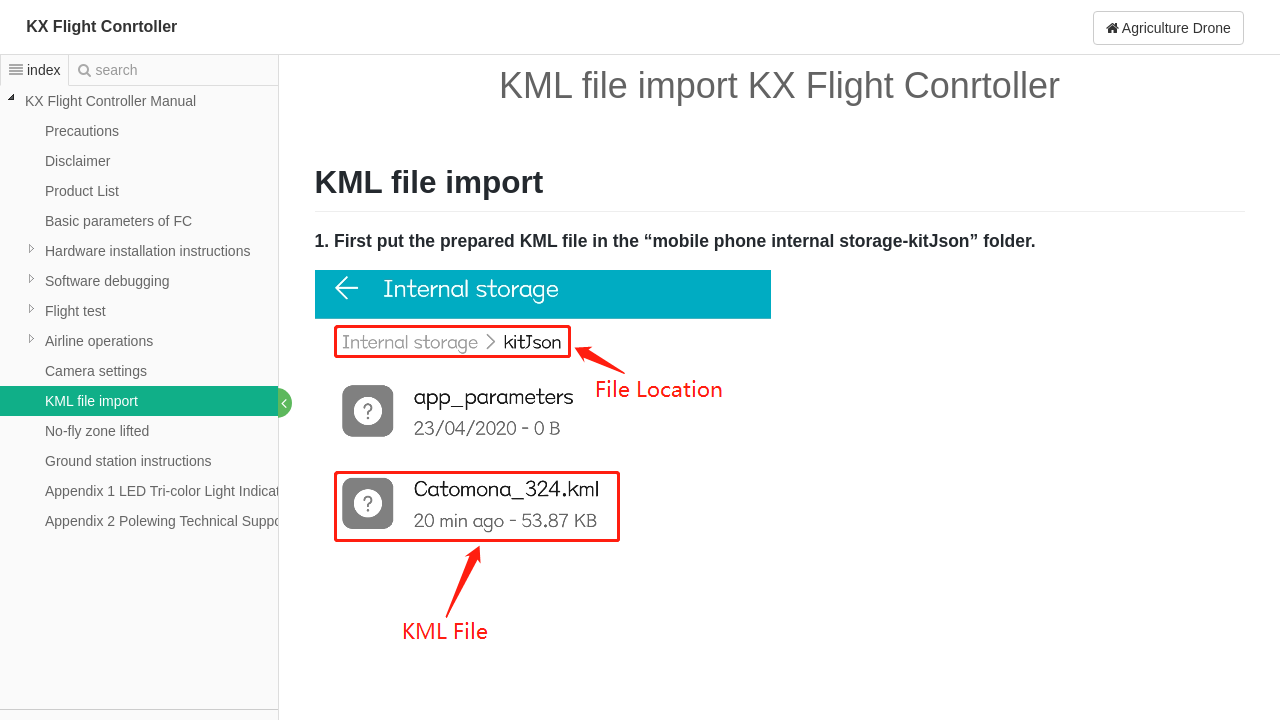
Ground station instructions (128, 461)
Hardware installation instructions (147, 251)
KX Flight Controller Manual (110, 101)
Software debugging (107, 281)
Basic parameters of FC (118, 221)
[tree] (139, 311)
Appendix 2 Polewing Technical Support (168, 521)
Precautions (82, 131)
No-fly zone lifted (97, 431)
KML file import (91, 401)
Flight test (75, 311)
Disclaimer (77, 161)
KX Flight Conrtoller (101, 26)
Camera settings (96, 371)
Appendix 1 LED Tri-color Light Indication (172, 491)
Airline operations (99, 341)
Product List (82, 191)
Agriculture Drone (1168, 28)
